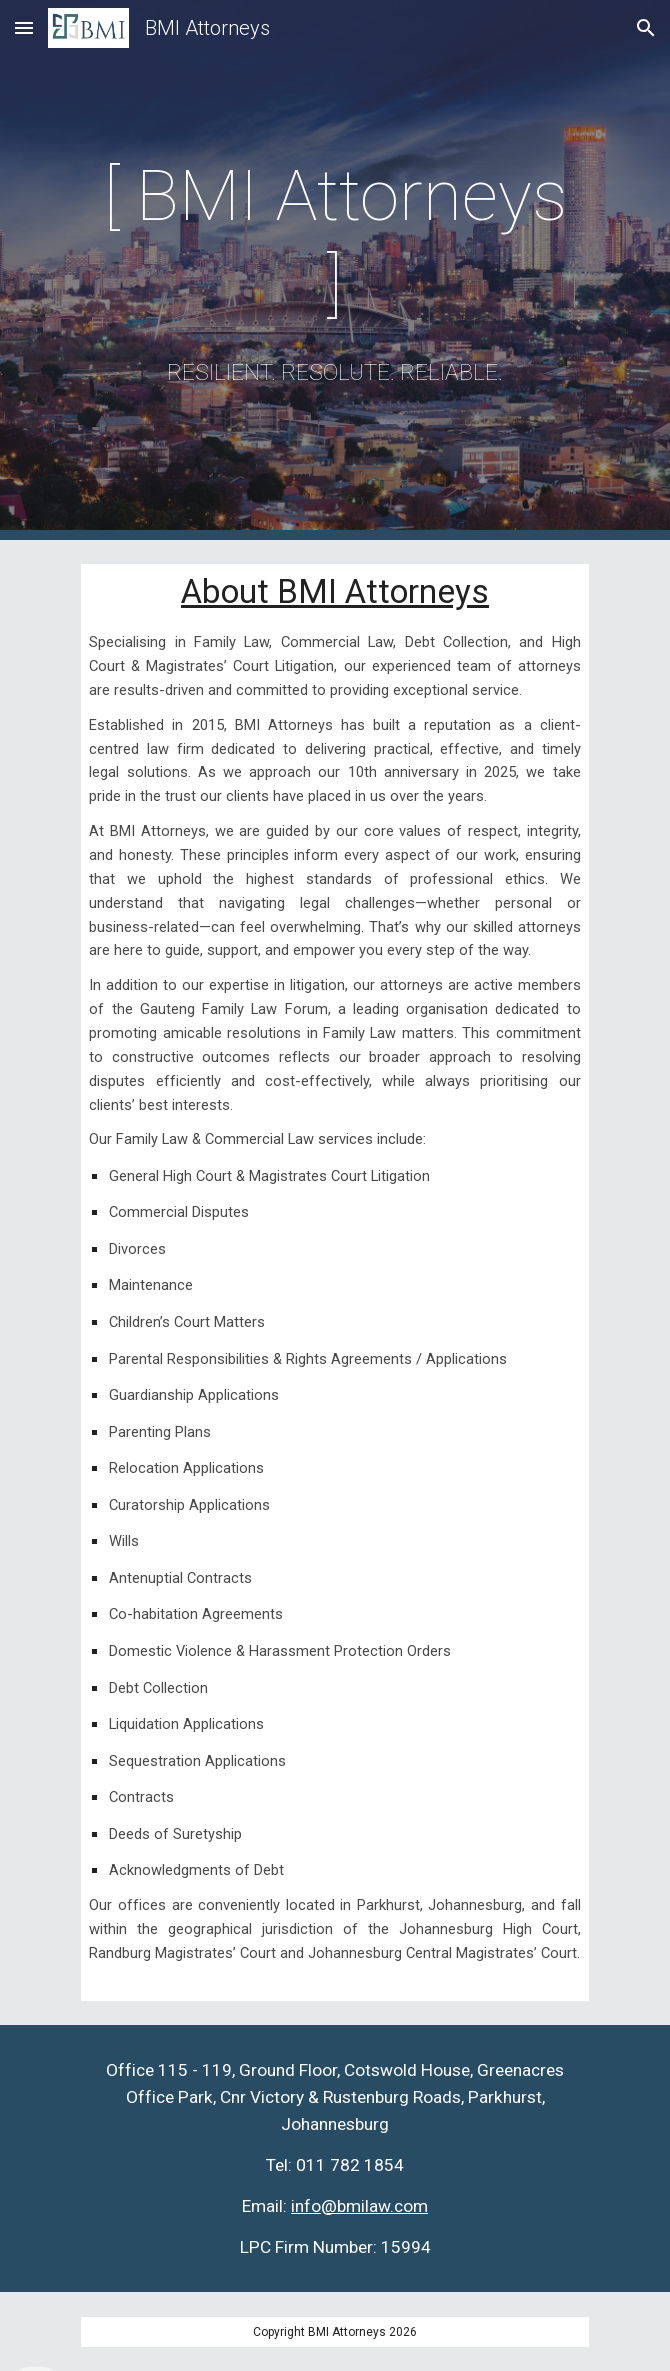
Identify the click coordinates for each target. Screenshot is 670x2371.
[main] (334, 270)
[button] (24, 27)
